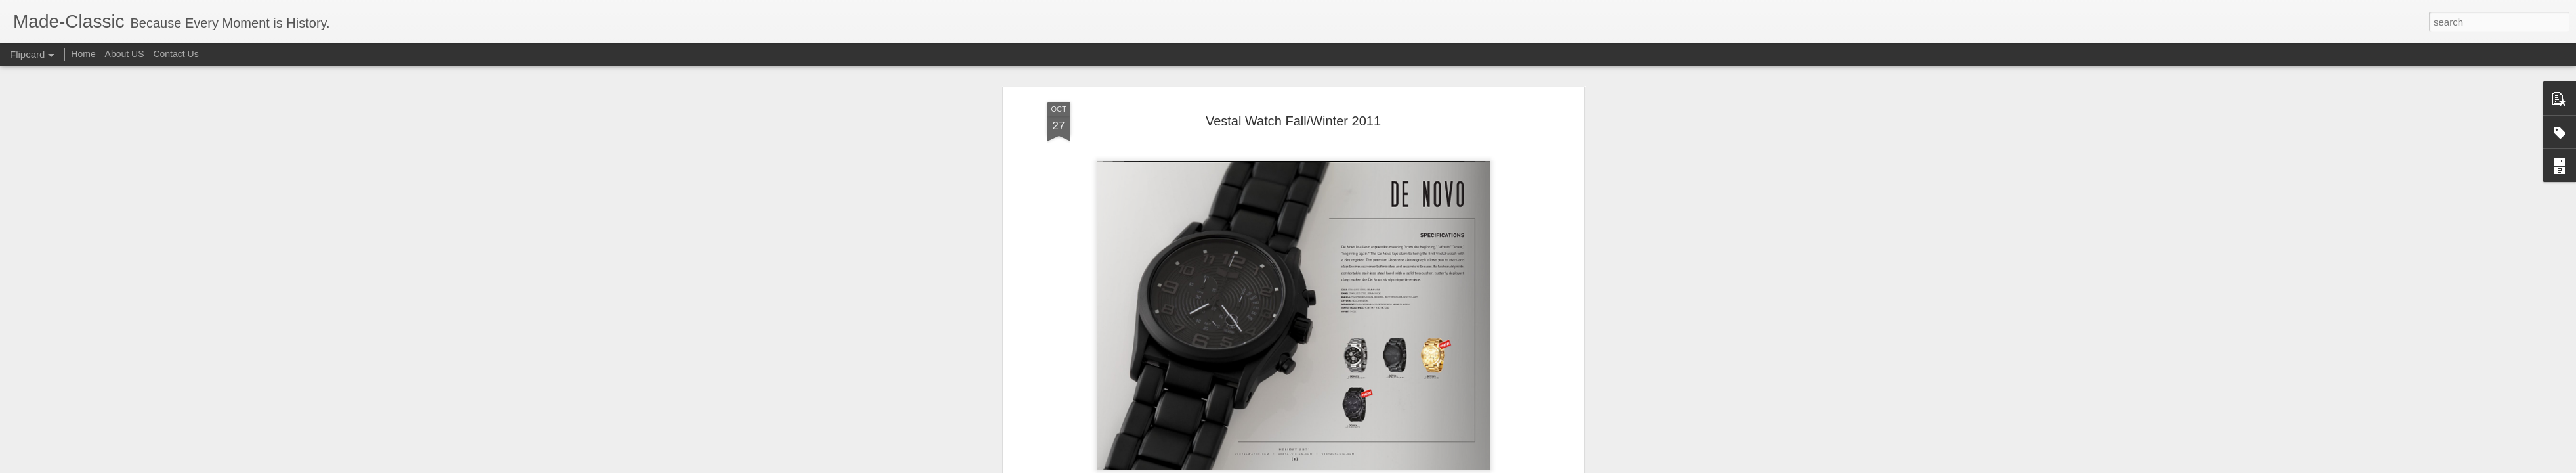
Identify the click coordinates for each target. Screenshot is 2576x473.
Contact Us (175, 54)
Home (83, 54)
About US (124, 54)
